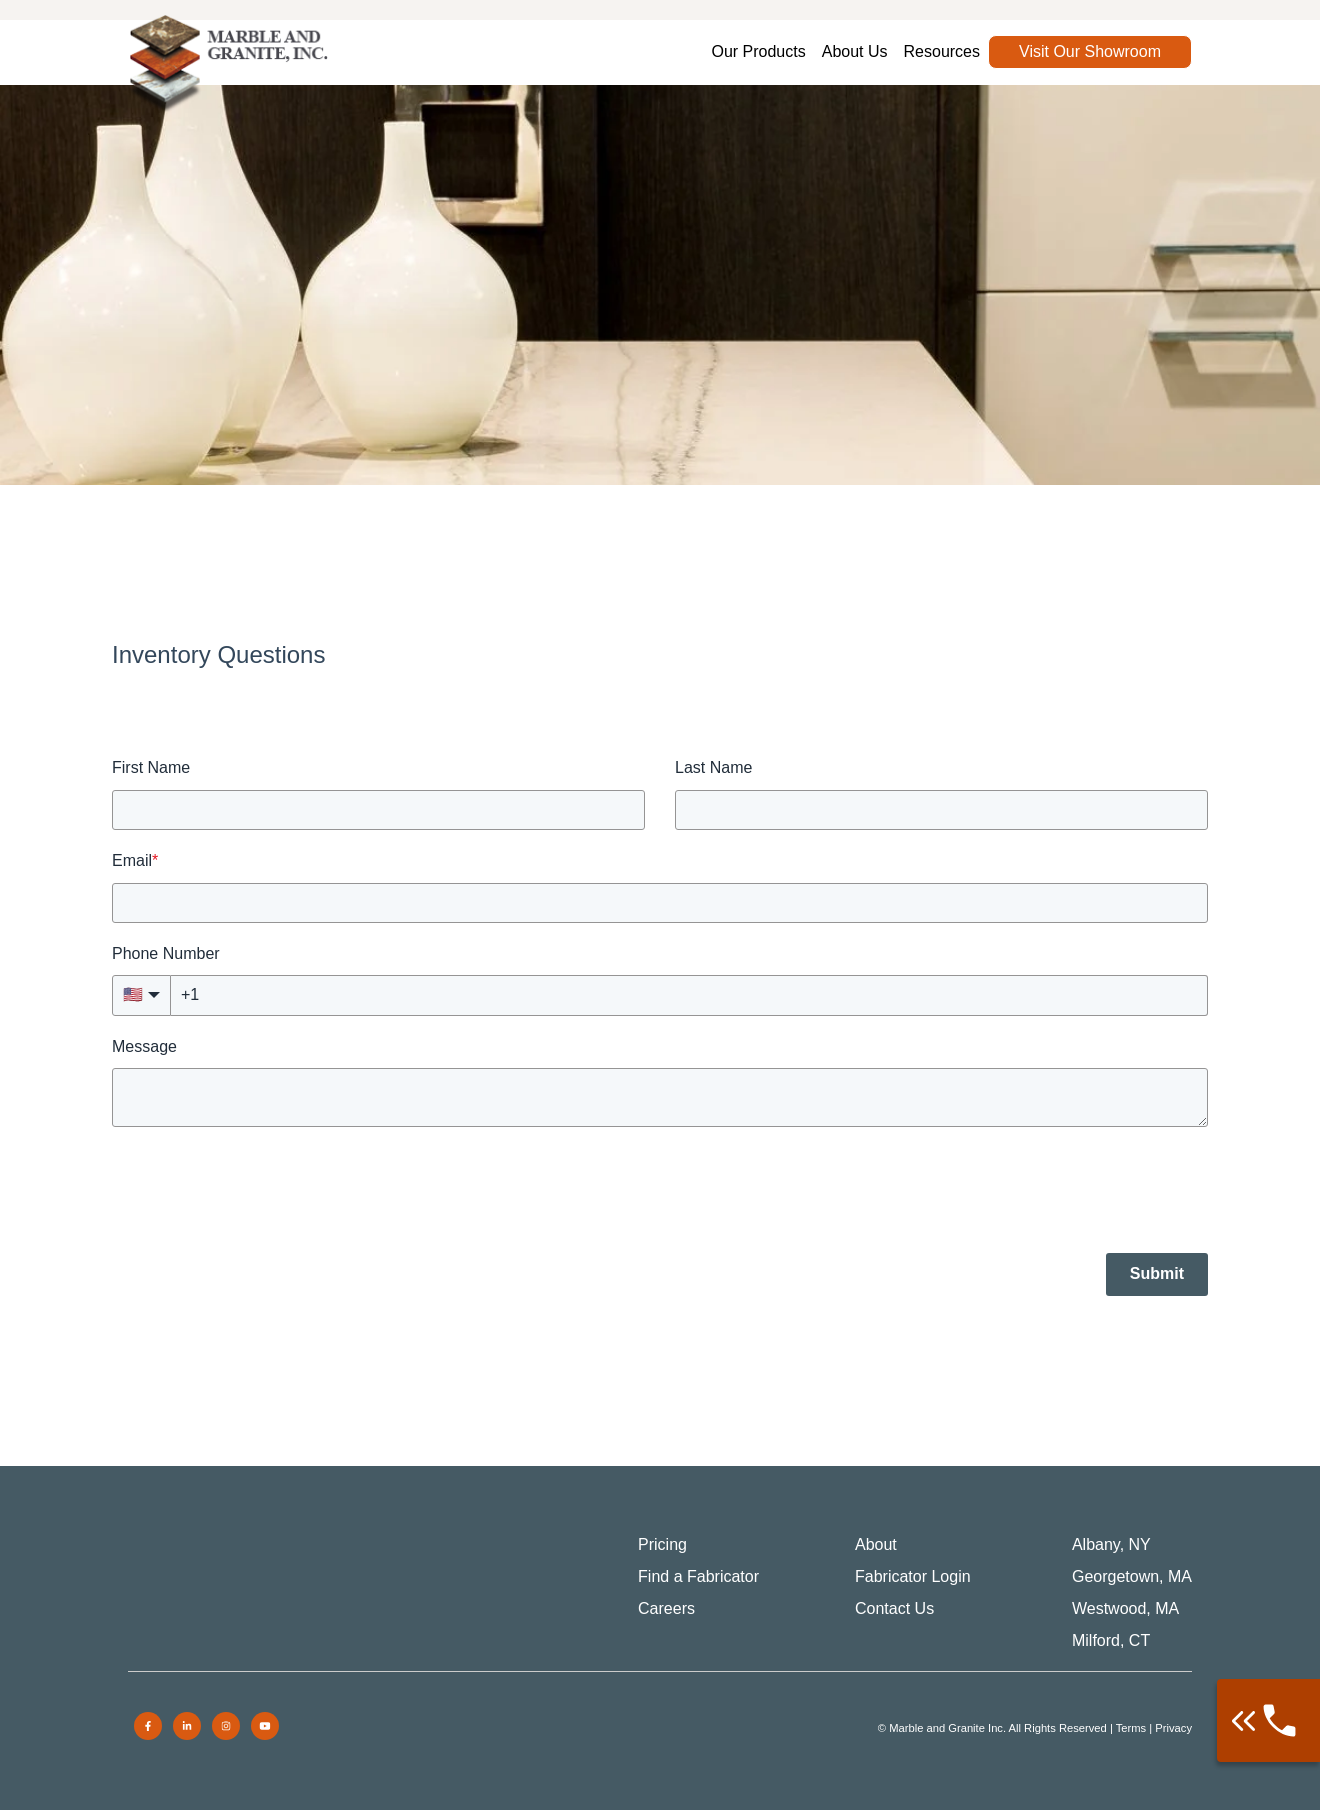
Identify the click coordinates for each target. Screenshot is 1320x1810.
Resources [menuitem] (942, 51)
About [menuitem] (876, 1544)
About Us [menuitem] (855, 51)
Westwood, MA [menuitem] (1125, 1608)
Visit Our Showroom (1090, 51)
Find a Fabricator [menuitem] (698, 1576)
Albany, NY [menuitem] (1111, 1544)
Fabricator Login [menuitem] (913, 1576)
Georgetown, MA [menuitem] (1132, 1576)
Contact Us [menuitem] (894, 1608)
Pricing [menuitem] (662, 1544)
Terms (1131, 1728)
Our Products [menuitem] (758, 51)
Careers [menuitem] (666, 1608)
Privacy (1173, 1728)
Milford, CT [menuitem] (1111, 1640)
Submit (1157, 1273)
